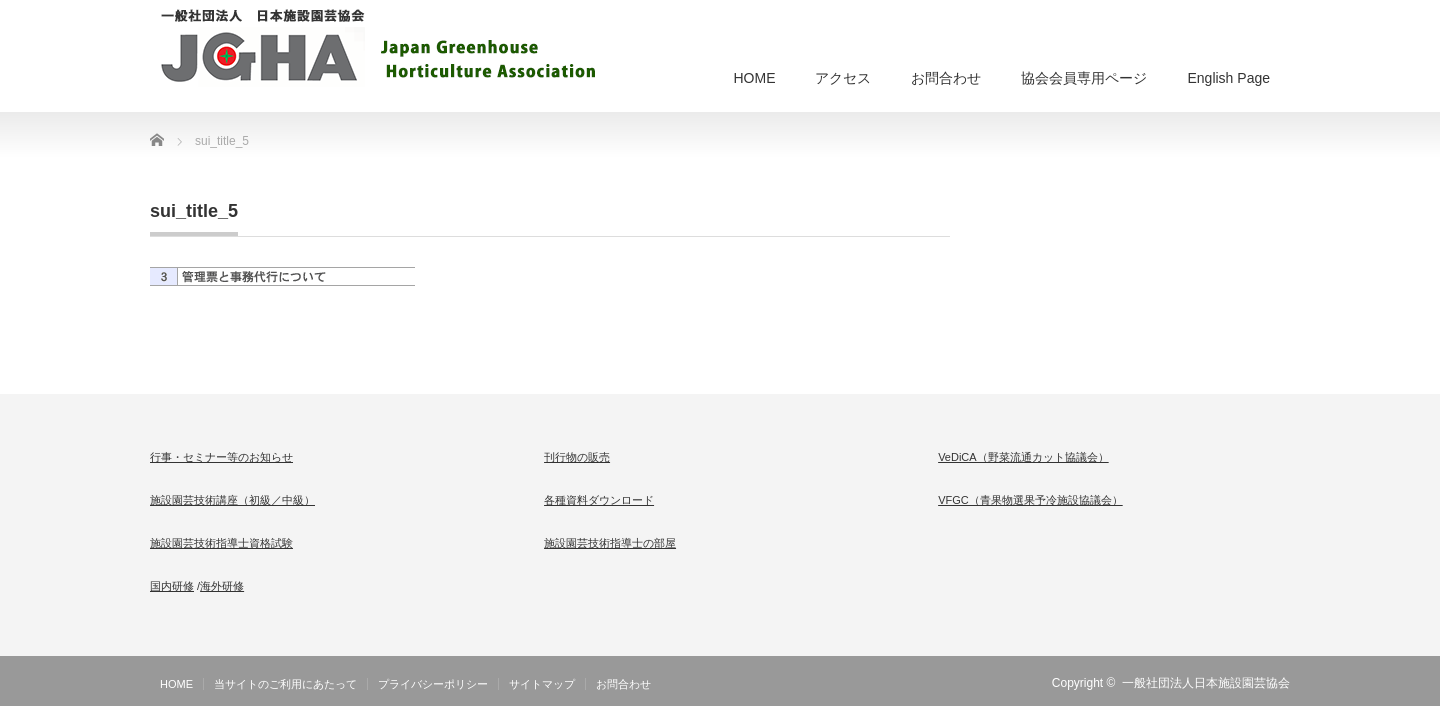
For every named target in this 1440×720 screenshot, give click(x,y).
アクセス (843, 78)
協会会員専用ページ (1084, 78)
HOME (754, 78)
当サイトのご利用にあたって (285, 684)
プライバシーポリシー (433, 684)
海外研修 (222, 586)
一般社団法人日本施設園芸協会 (1206, 683)
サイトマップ (542, 684)
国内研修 (172, 586)
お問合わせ (946, 78)
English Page (1228, 78)
